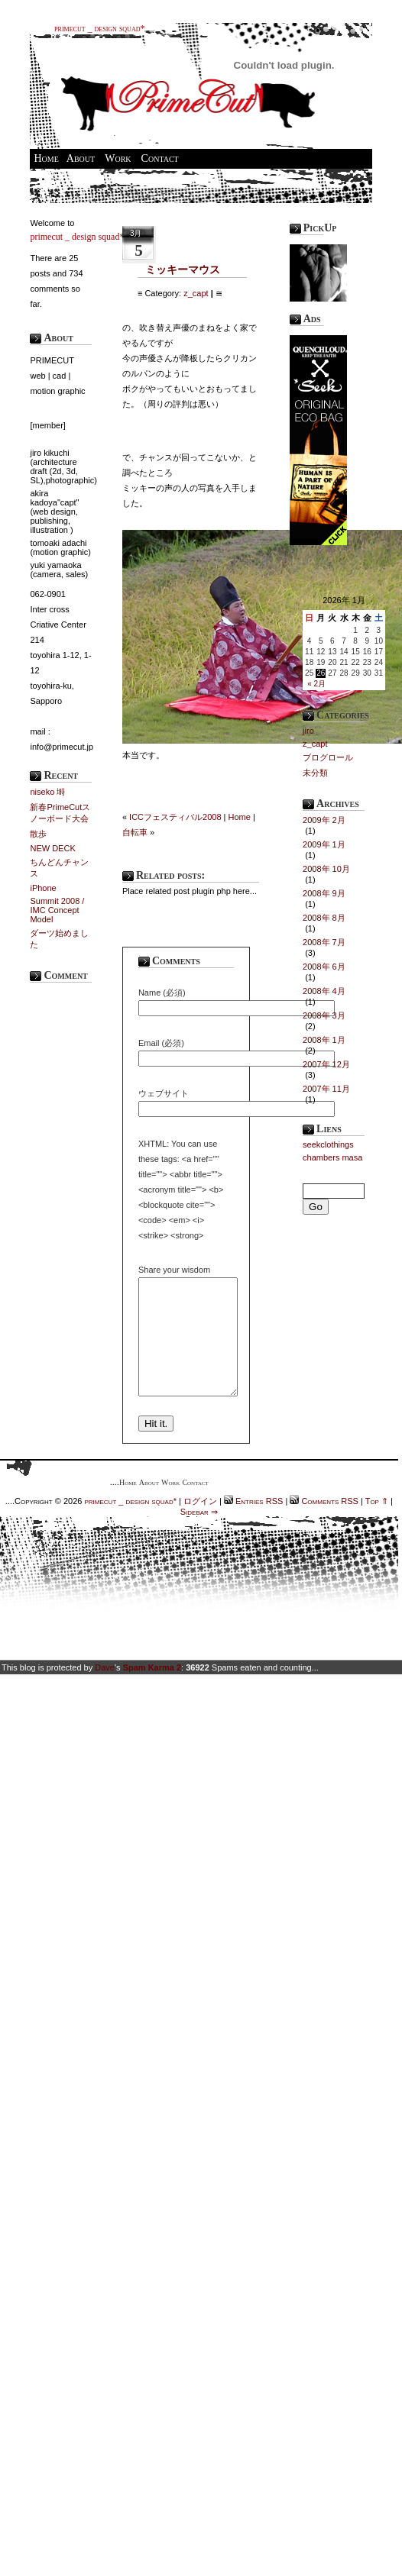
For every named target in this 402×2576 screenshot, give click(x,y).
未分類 (315, 772)
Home (46, 158)
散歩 (38, 833)
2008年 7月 (324, 942)
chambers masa (332, 1157)
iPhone (43, 888)
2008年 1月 (324, 1039)
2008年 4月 (324, 991)
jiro (308, 730)
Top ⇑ (376, 1523)
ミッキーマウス (182, 270)
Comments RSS (328, 1523)
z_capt (195, 293)
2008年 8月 (324, 917)
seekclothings (328, 1144)
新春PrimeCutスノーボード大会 (60, 812)
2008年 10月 (326, 868)
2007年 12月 (326, 1064)
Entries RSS (258, 1523)
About (80, 158)
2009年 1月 (324, 844)
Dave (105, 1690)
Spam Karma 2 (152, 1690)
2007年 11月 (326, 1088)
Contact (160, 158)
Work (118, 158)
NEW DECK (52, 848)
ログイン (200, 1523)
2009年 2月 (324, 820)
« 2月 (316, 684)
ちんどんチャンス (59, 867)
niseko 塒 (47, 791)
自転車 (135, 832)
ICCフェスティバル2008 (175, 817)
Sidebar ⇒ (199, 1534)
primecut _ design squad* (99, 28)
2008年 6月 (324, 966)
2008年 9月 (324, 893)
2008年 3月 (324, 1015)
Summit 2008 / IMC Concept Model (57, 910)
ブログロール (328, 757)
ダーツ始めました (59, 938)
